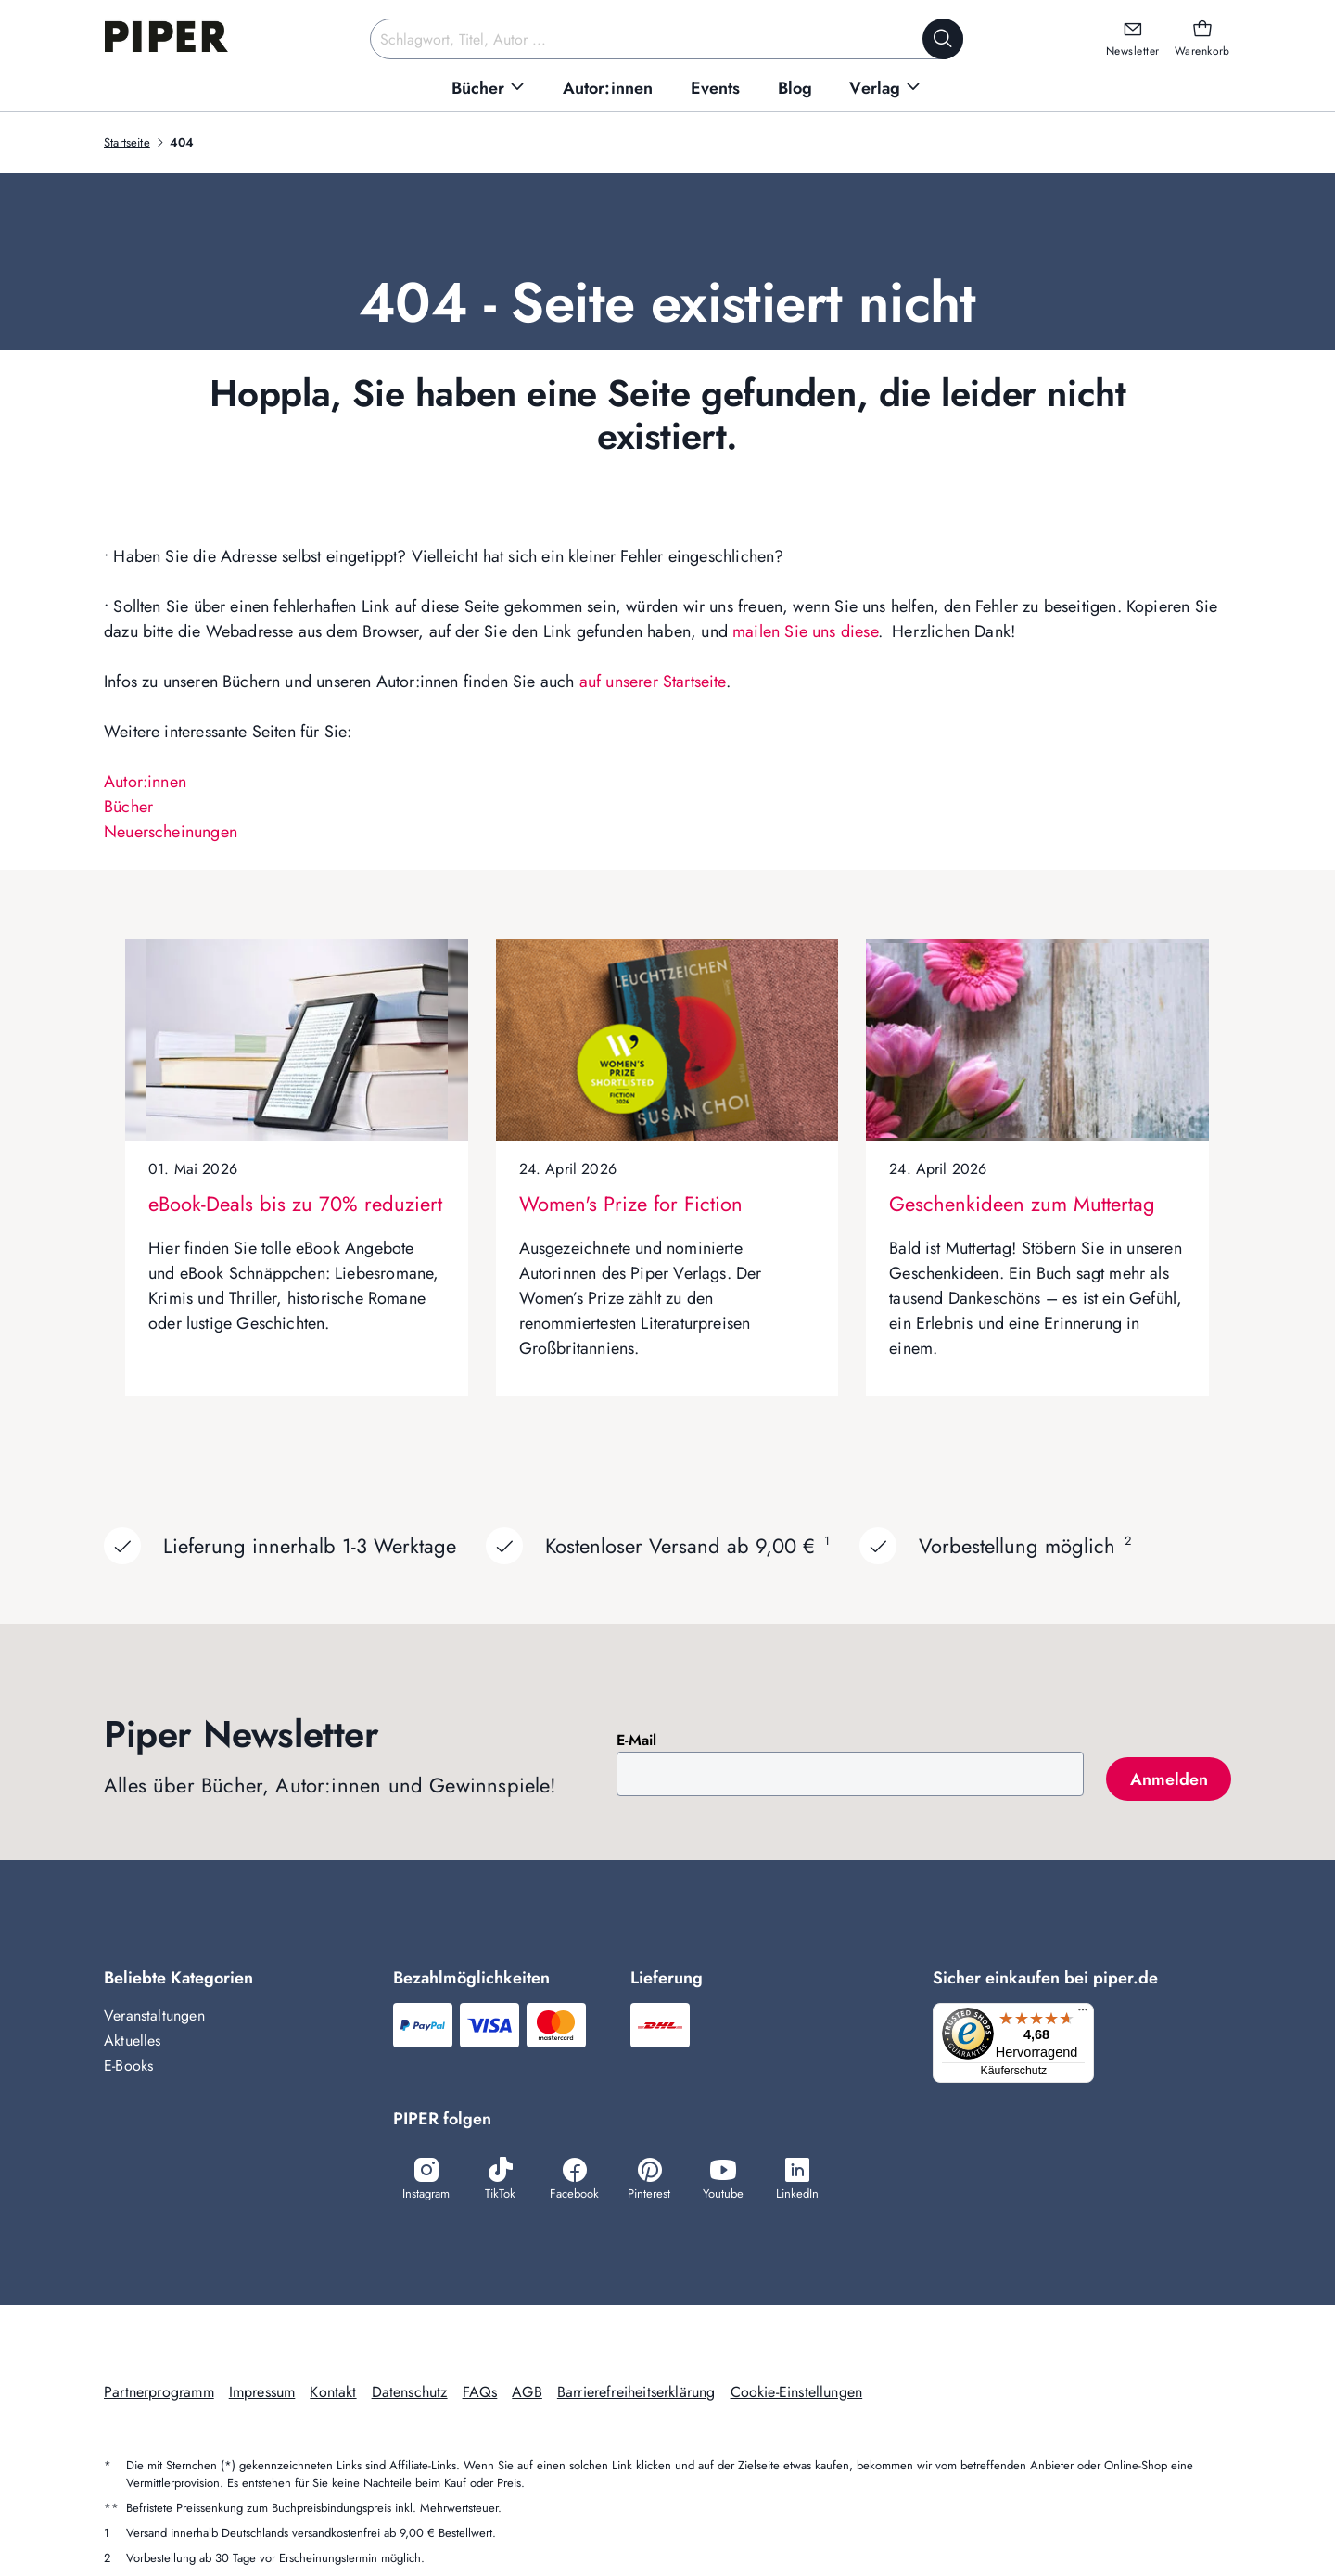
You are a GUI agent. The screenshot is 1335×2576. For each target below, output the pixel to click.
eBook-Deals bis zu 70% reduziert (295, 1203)
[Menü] (1088, 2014)
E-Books (128, 2065)
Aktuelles (132, 2040)
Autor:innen (145, 782)
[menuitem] (488, 88)
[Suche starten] (942, 39)
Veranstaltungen (154, 2015)
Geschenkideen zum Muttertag (1022, 1203)
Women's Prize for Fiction (631, 1203)
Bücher (128, 807)
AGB (527, 2393)
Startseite (127, 142)
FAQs (480, 2393)
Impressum (262, 2393)
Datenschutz (410, 2393)
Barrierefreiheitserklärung (636, 2393)
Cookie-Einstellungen (797, 2393)
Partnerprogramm (159, 2393)
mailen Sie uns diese (805, 631)
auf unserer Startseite (652, 682)
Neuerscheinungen (170, 832)
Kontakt (333, 2393)
